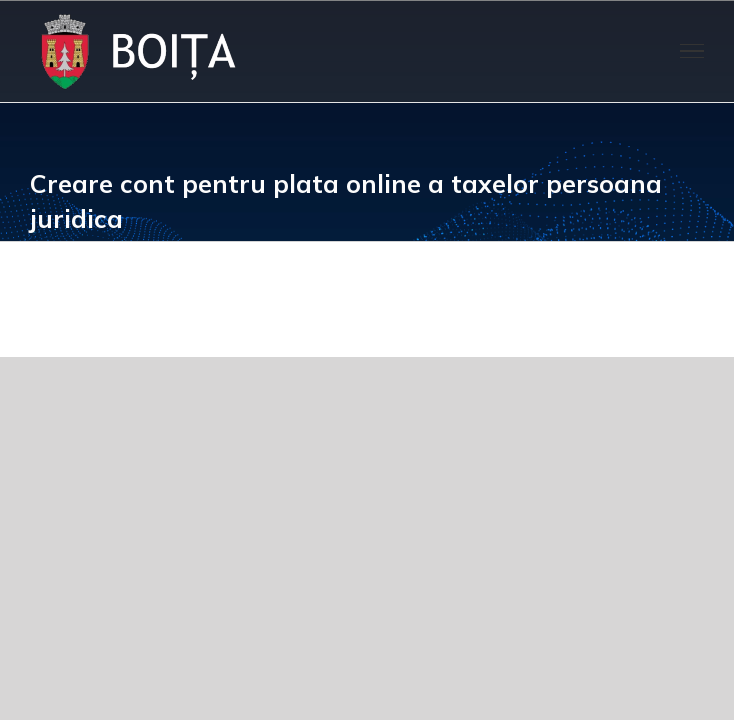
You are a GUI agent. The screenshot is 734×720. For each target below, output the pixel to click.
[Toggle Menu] (692, 51)
